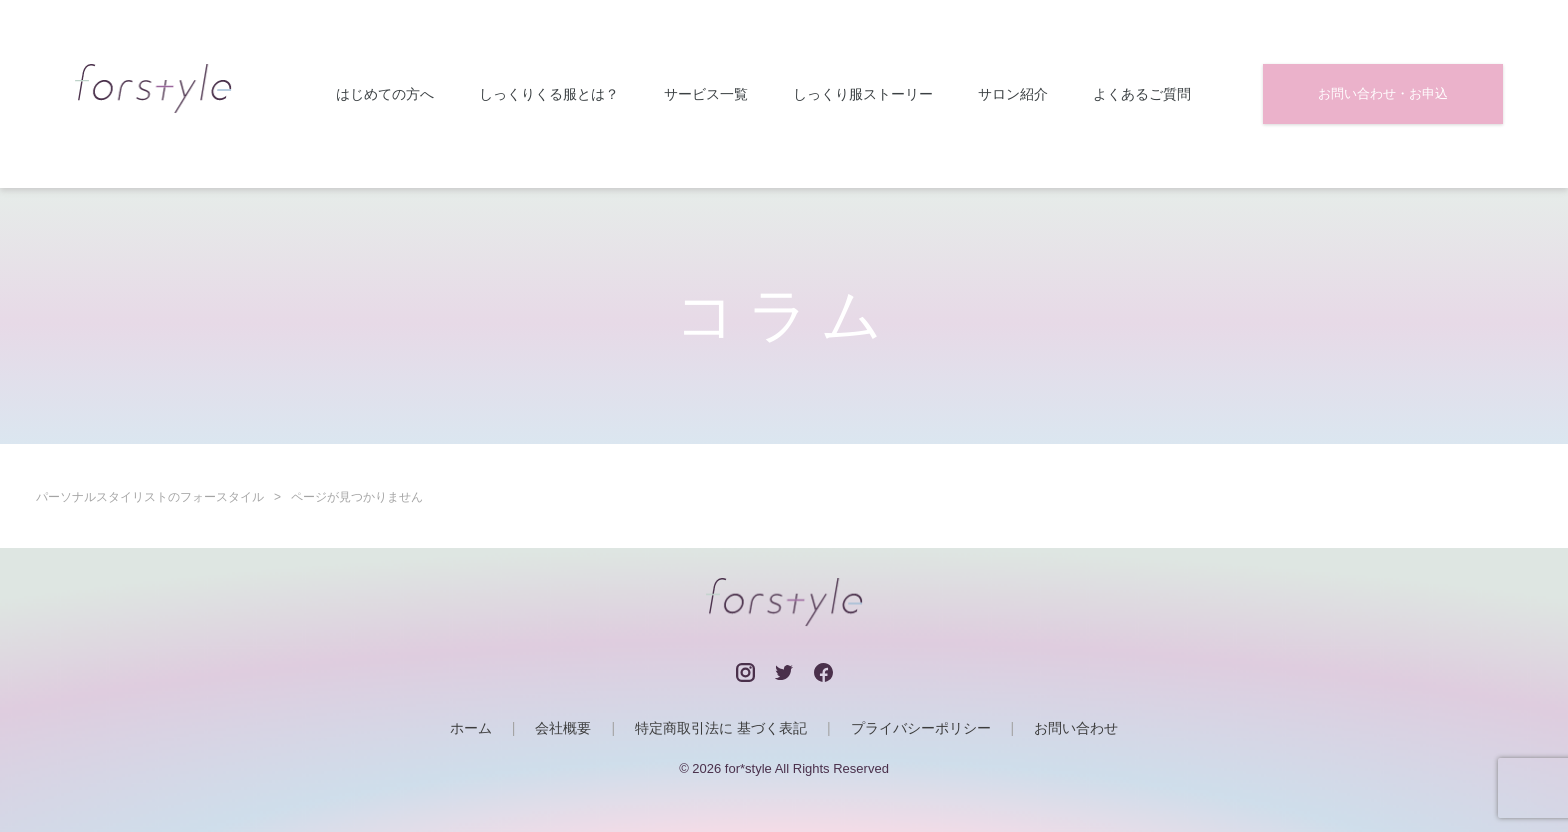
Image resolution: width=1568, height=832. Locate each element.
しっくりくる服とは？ (549, 94)
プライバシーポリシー (921, 728)
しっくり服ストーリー (863, 94)
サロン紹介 (1013, 94)
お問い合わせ (1076, 728)
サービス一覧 (706, 94)
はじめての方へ (385, 94)
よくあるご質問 (1142, 94)
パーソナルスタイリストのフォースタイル (150, 497)
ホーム (471, 728)
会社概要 (563, 728)
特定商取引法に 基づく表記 (721, 728)
